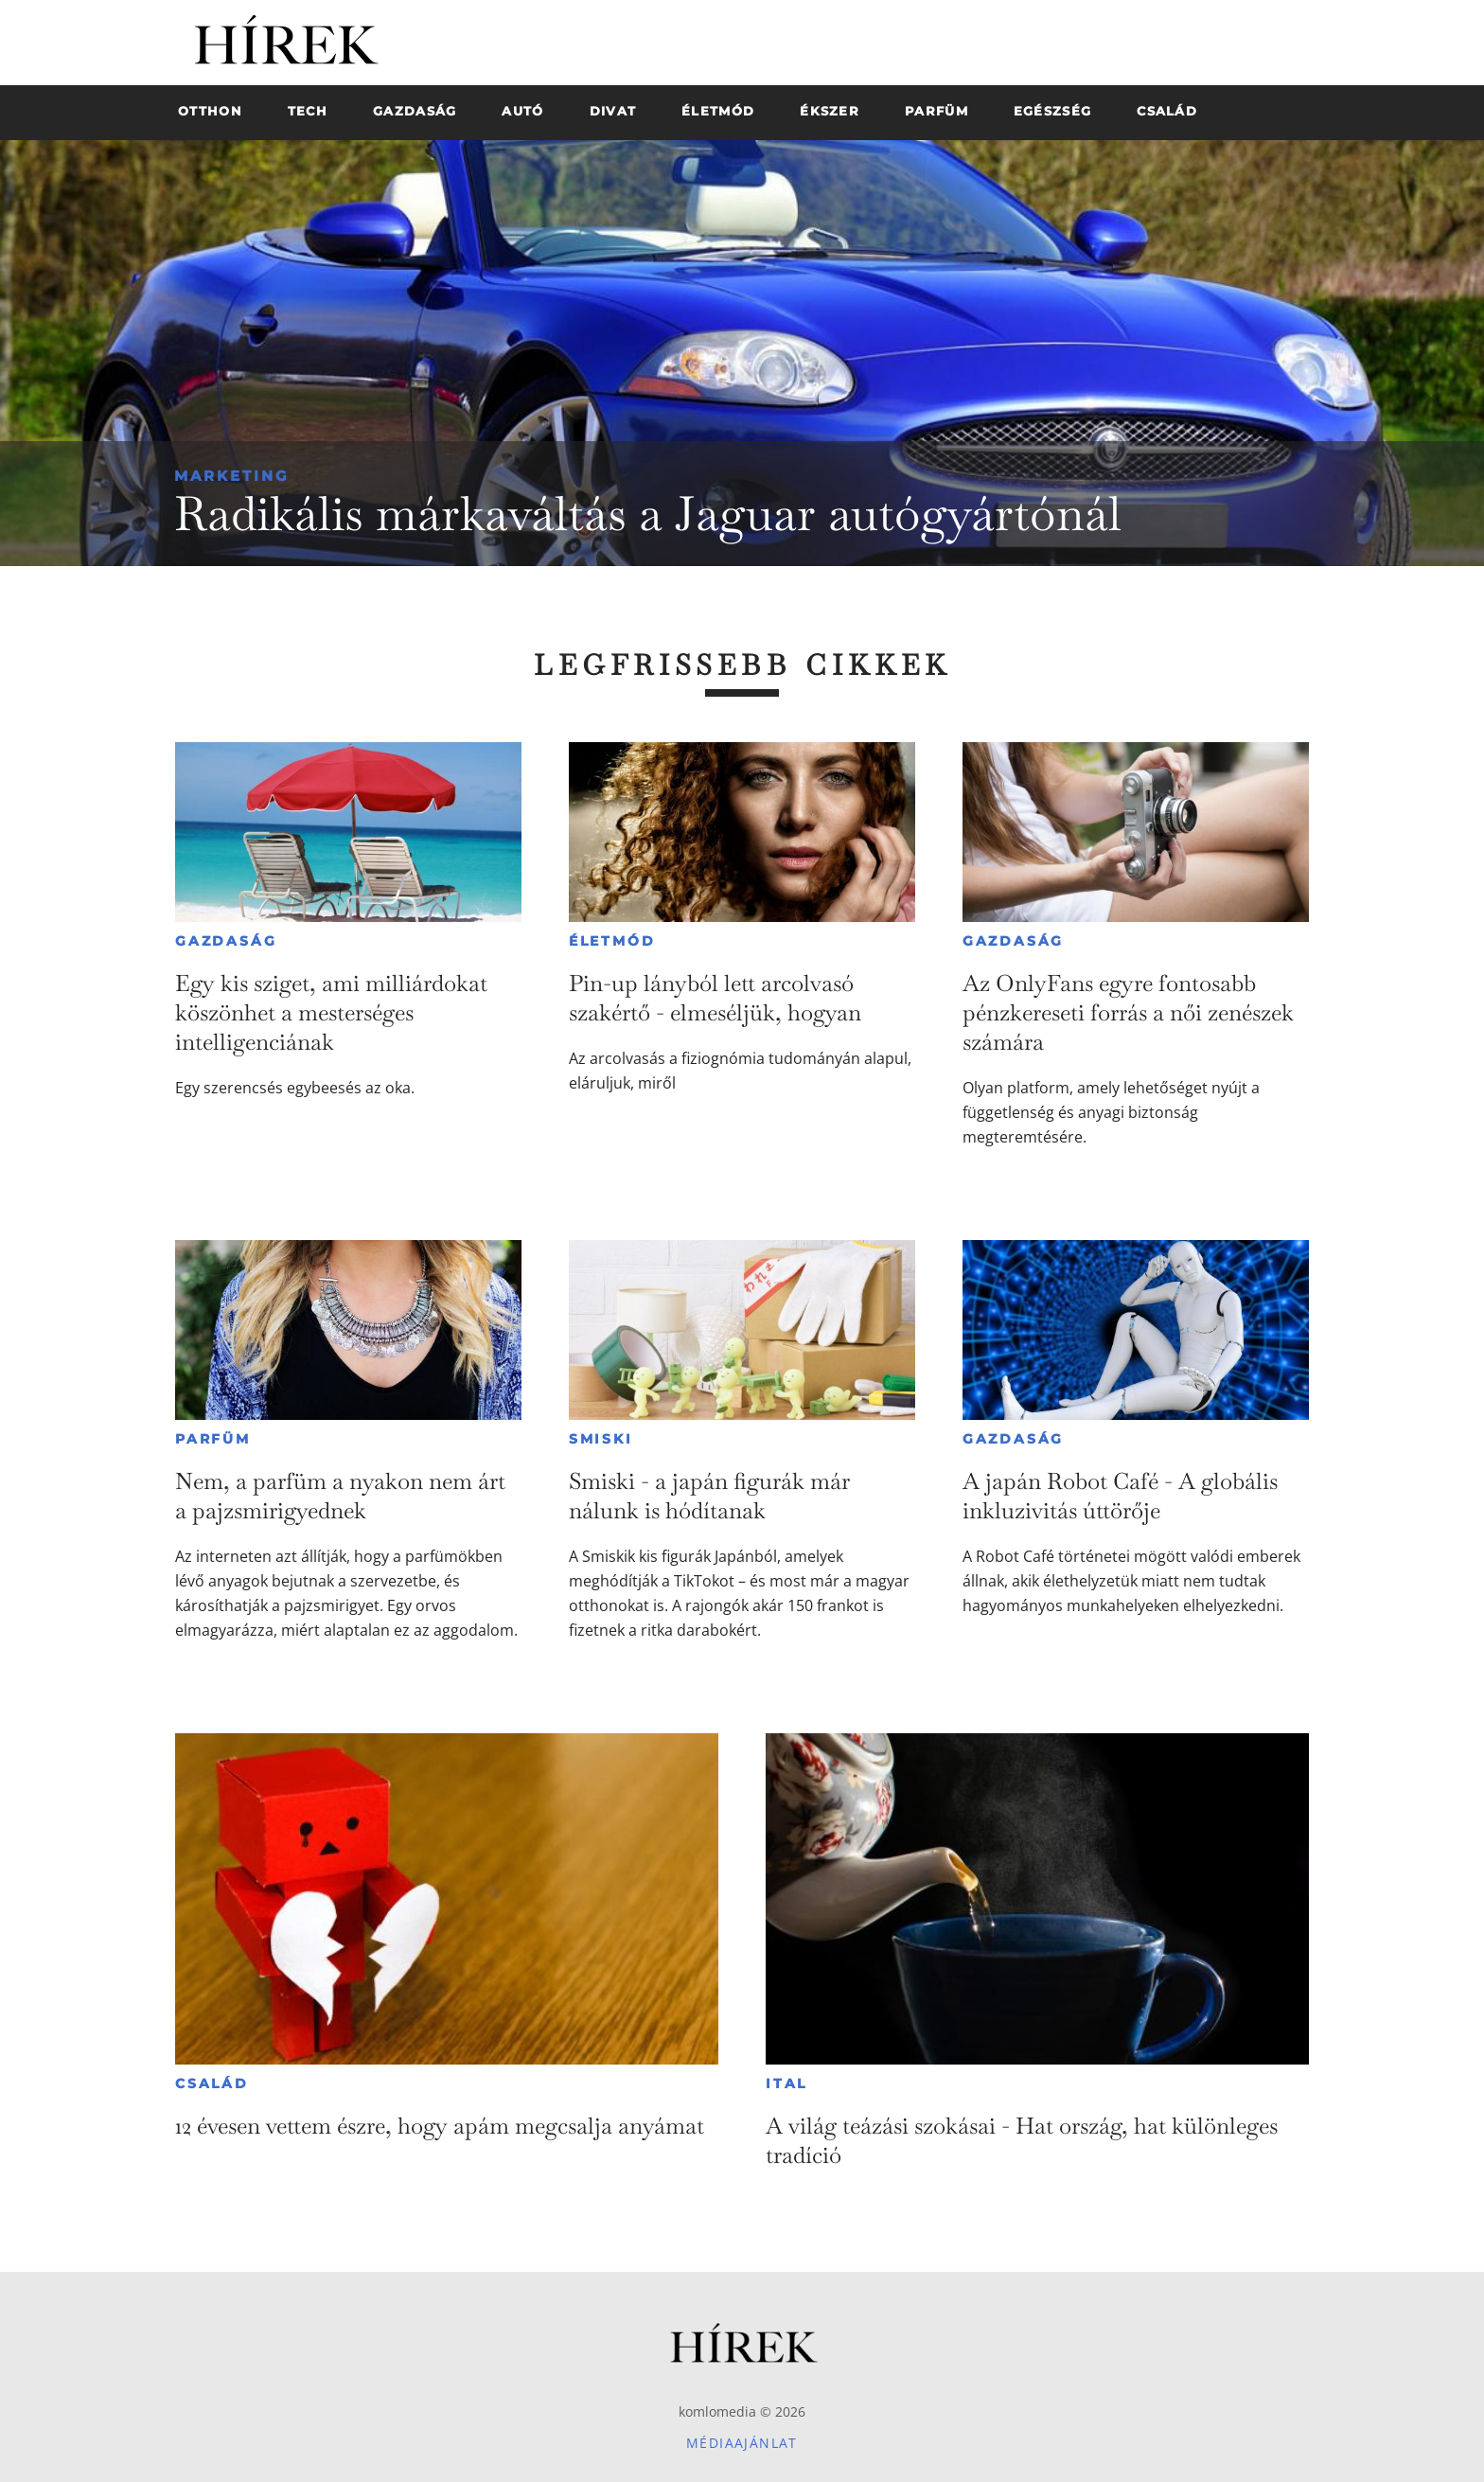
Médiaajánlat (742, 2443)
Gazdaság (225, 940)
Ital (786, 2083)
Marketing (232, 476)
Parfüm (213, 1438)
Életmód (612, 940)
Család (212, 2083)
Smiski (601, 1438)
